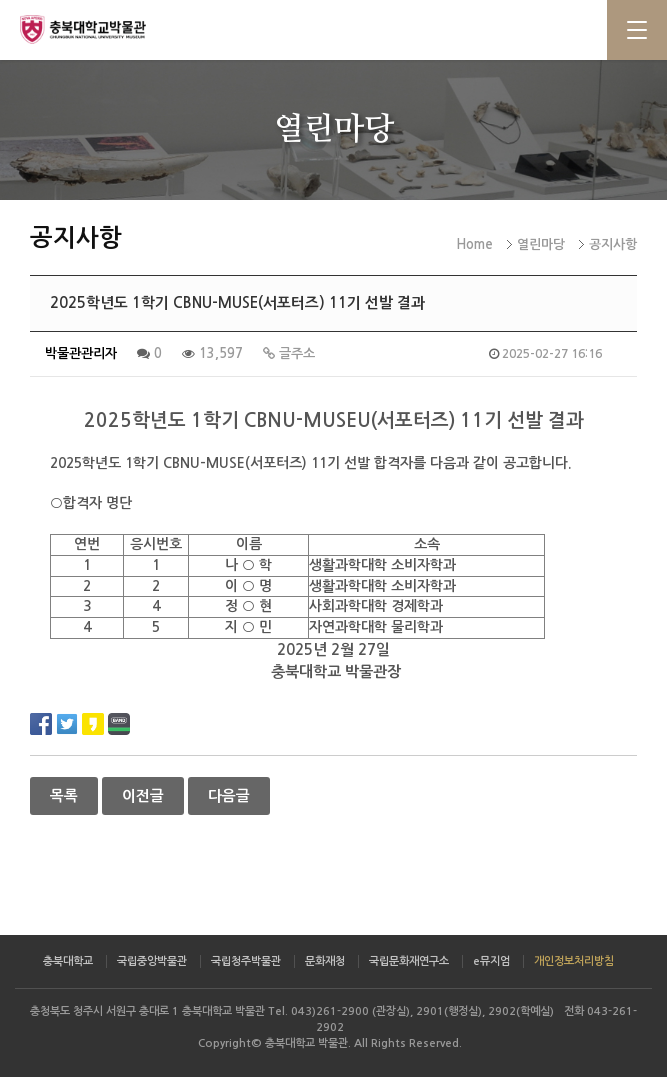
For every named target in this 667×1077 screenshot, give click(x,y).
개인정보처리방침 (574, 961)
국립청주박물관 (246, 961)
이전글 (143, 796)
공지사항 (613, 244)
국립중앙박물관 (152, 961)
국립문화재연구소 (409, 961)
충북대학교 (68, 961)
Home (474, 244)
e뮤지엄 (491, 961)
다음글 (229, 796)
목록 (64, 796)
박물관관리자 (81, 353)
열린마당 (541, 244)
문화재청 (325, 961)
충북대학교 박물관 (100, 29)
